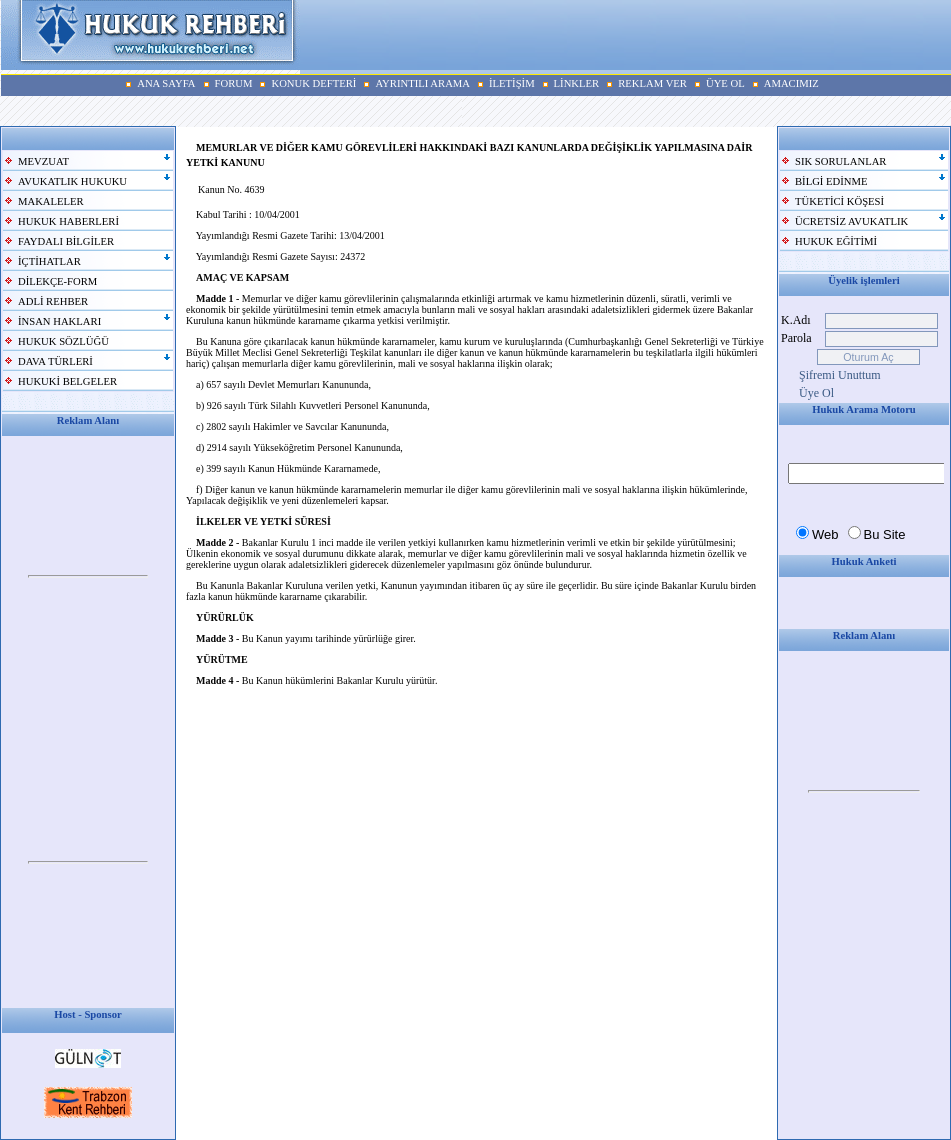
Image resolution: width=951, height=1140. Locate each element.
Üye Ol (816, 393)
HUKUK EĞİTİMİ (836, 241)
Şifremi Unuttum (840, 375)
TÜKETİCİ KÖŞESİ (839, 201)
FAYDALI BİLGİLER (66, 241)
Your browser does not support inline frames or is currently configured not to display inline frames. (88, 577)
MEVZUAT (43, 161)
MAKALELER (51, 201)
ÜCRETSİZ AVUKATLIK (851, 221)
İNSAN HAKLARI (59, 321)
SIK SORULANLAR (840, 161)
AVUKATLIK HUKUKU (72, 181)
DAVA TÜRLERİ (55, 361)
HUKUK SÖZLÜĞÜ (63, 341)
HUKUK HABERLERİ (68, 221)
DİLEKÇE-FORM (57, 281)
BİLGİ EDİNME (831, 181)
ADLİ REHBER (53, 301)
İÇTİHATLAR (49, 261)
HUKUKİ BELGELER (67, 381)
